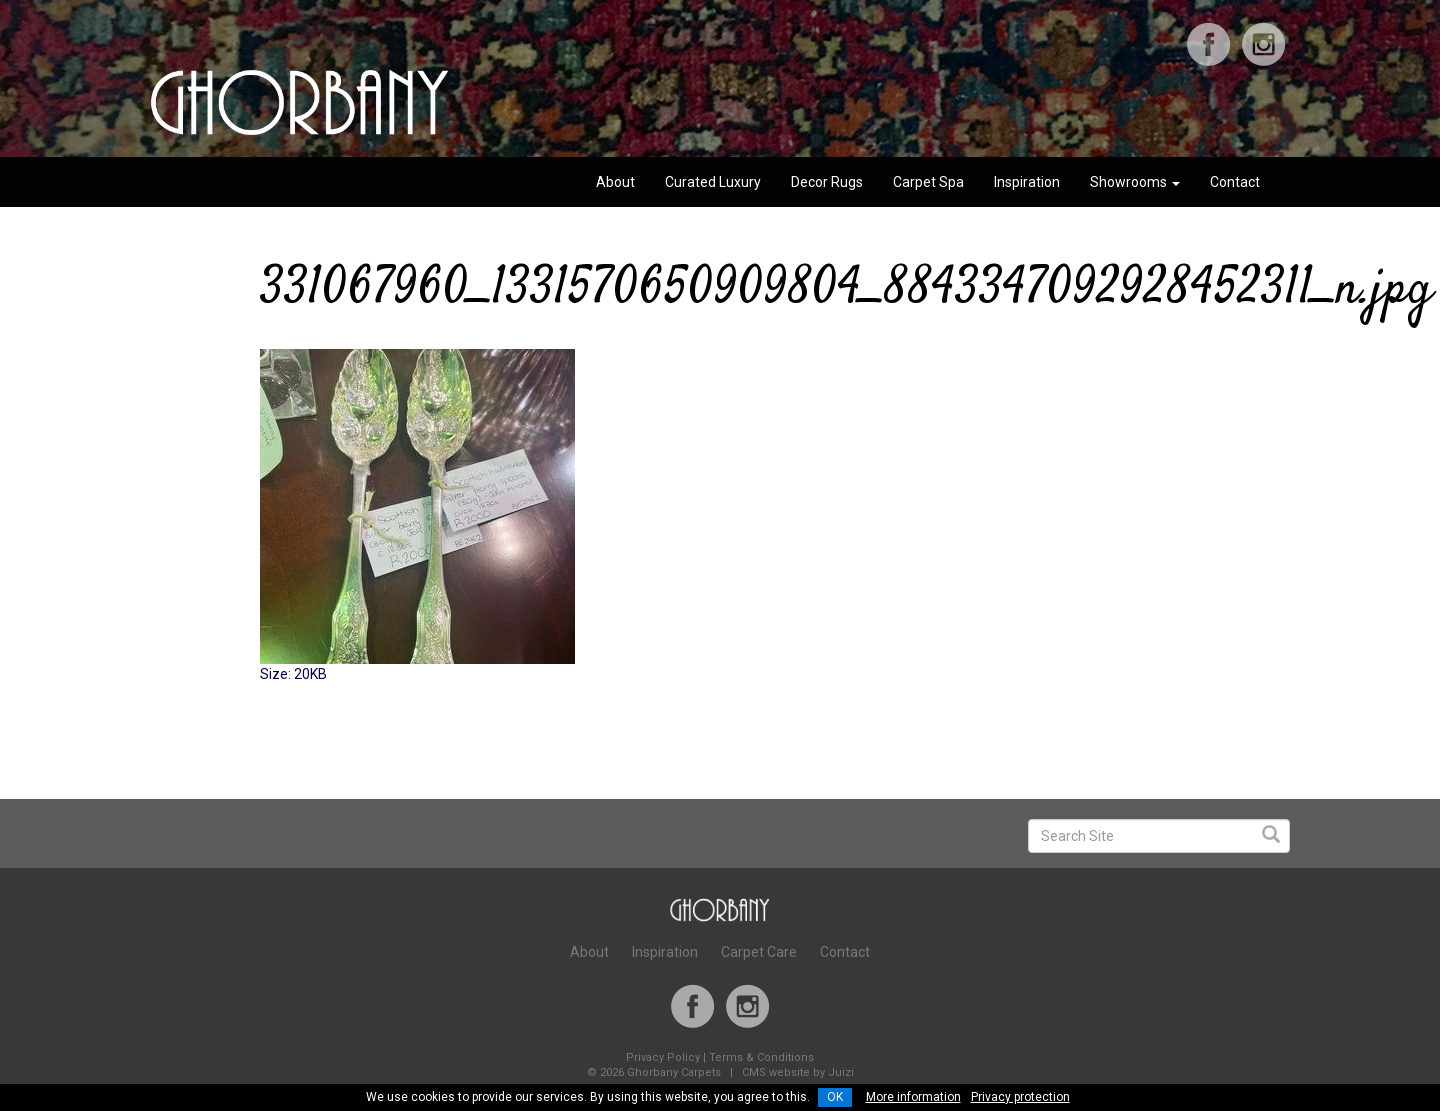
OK (835, 1097)
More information (913, 1097)
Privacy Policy (663, 1057)
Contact (1235, 182)
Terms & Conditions (761, 1057)
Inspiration (1027, 182)
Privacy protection (1020, 1097)
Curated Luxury (713, 182)
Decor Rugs (827, 182)
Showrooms (1135, 182)
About (615, 182)
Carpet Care (759, 952)
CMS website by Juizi (798, 1072)
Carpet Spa (928, 182)
